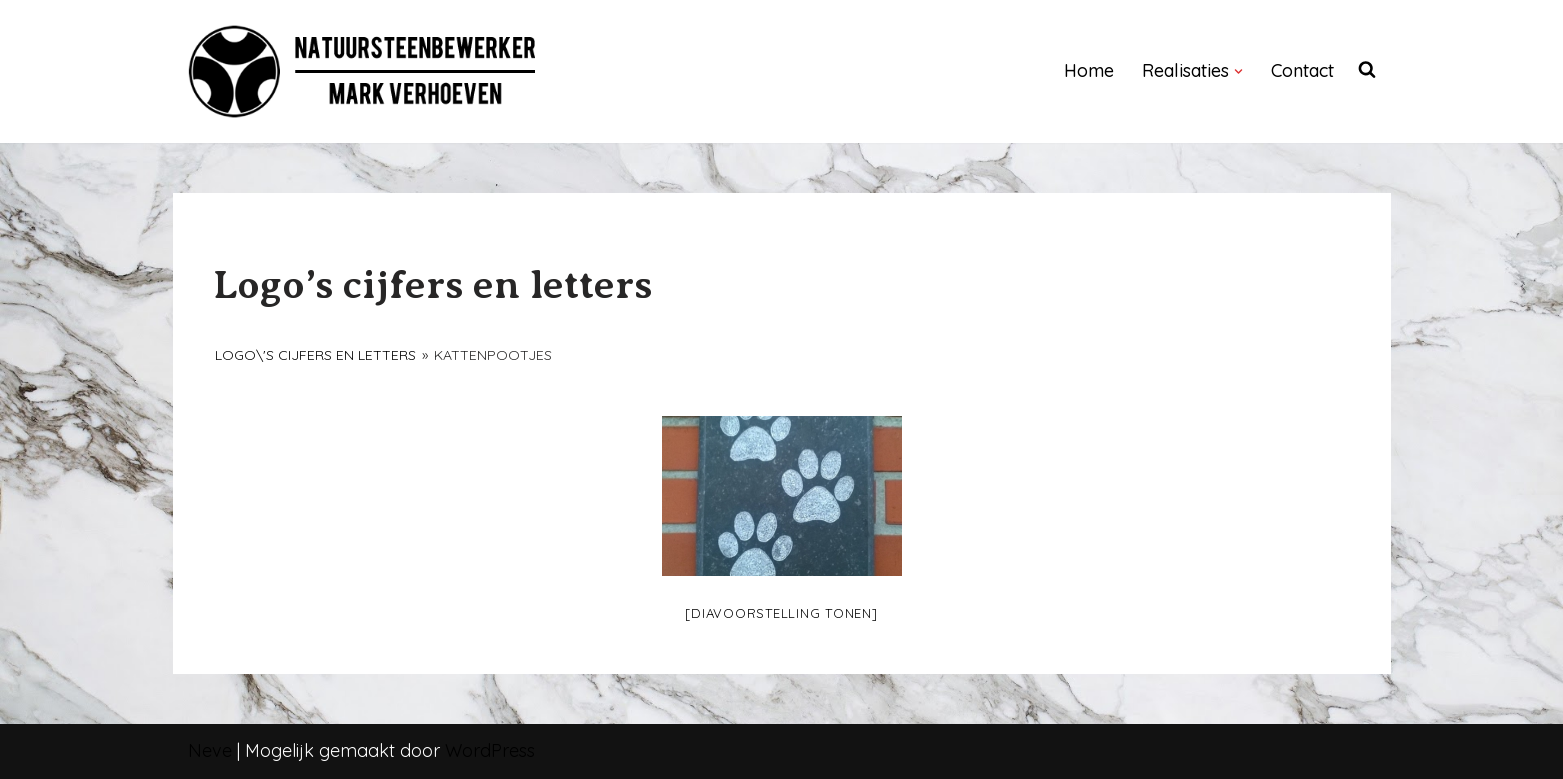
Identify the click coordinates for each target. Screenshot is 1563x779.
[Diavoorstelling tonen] (781, 613)
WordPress (490, 750)
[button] (1238, 71)
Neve (210, 750)
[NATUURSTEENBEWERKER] (363, 71)
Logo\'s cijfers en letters (315, 355)
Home (1089, 70)
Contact (1302, 70)
